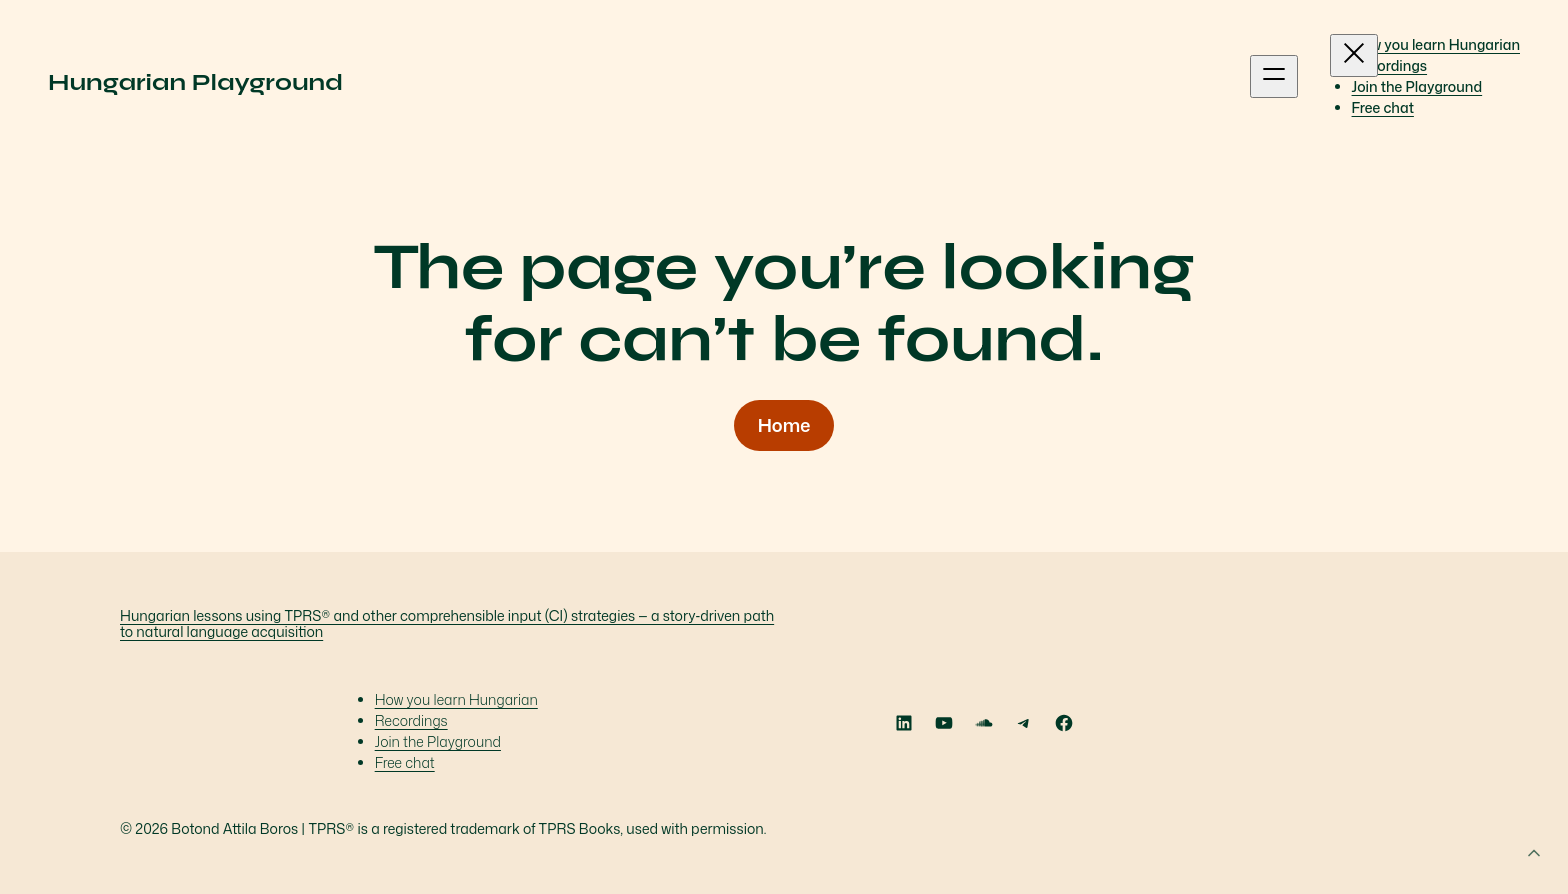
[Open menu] (1274, 76)
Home (784, 425)
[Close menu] (1354, 55)
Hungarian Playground (195, 82)
